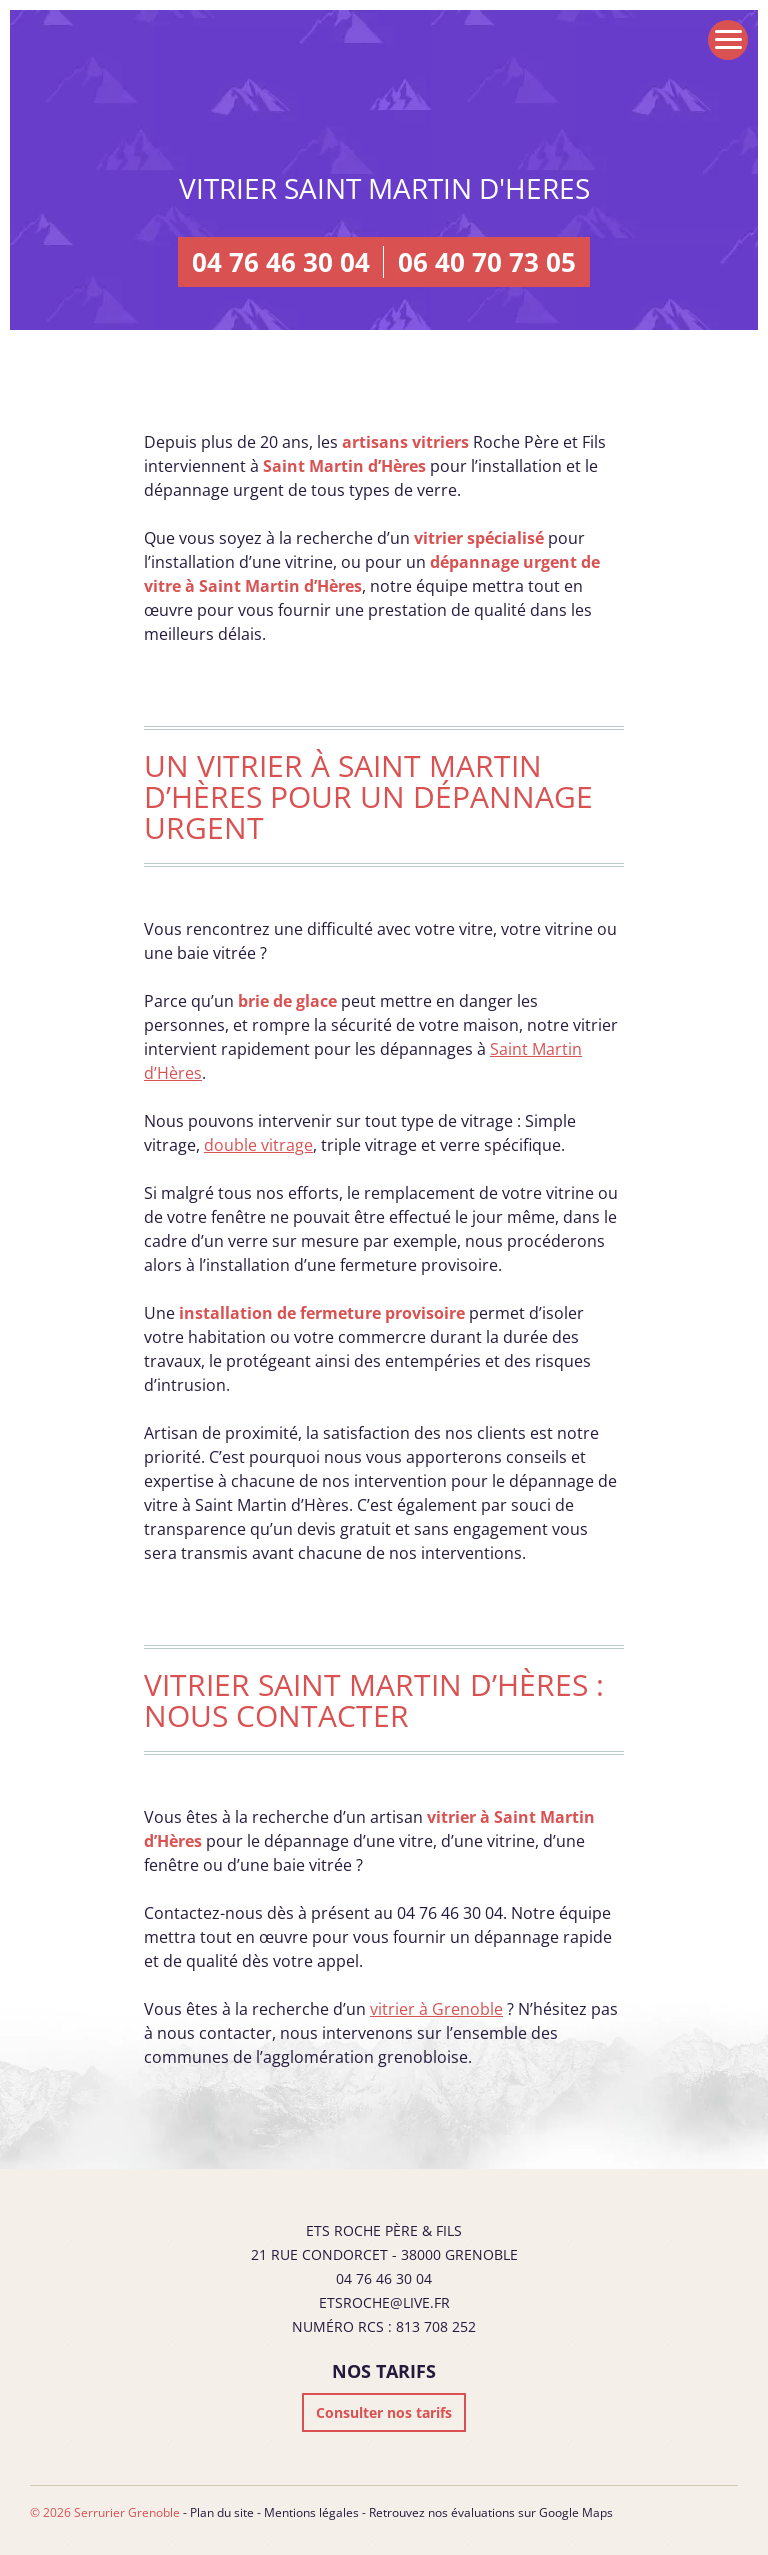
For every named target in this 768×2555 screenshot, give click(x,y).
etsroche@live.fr (384, 2302)
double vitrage (258, 1145)
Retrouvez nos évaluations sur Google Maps (491, 2512)
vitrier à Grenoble (436, 2009)
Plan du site (222, 2512)
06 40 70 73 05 (487, 262)
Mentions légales (311, 2512)
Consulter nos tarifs (384, 2412)
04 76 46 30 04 (281, 262)
